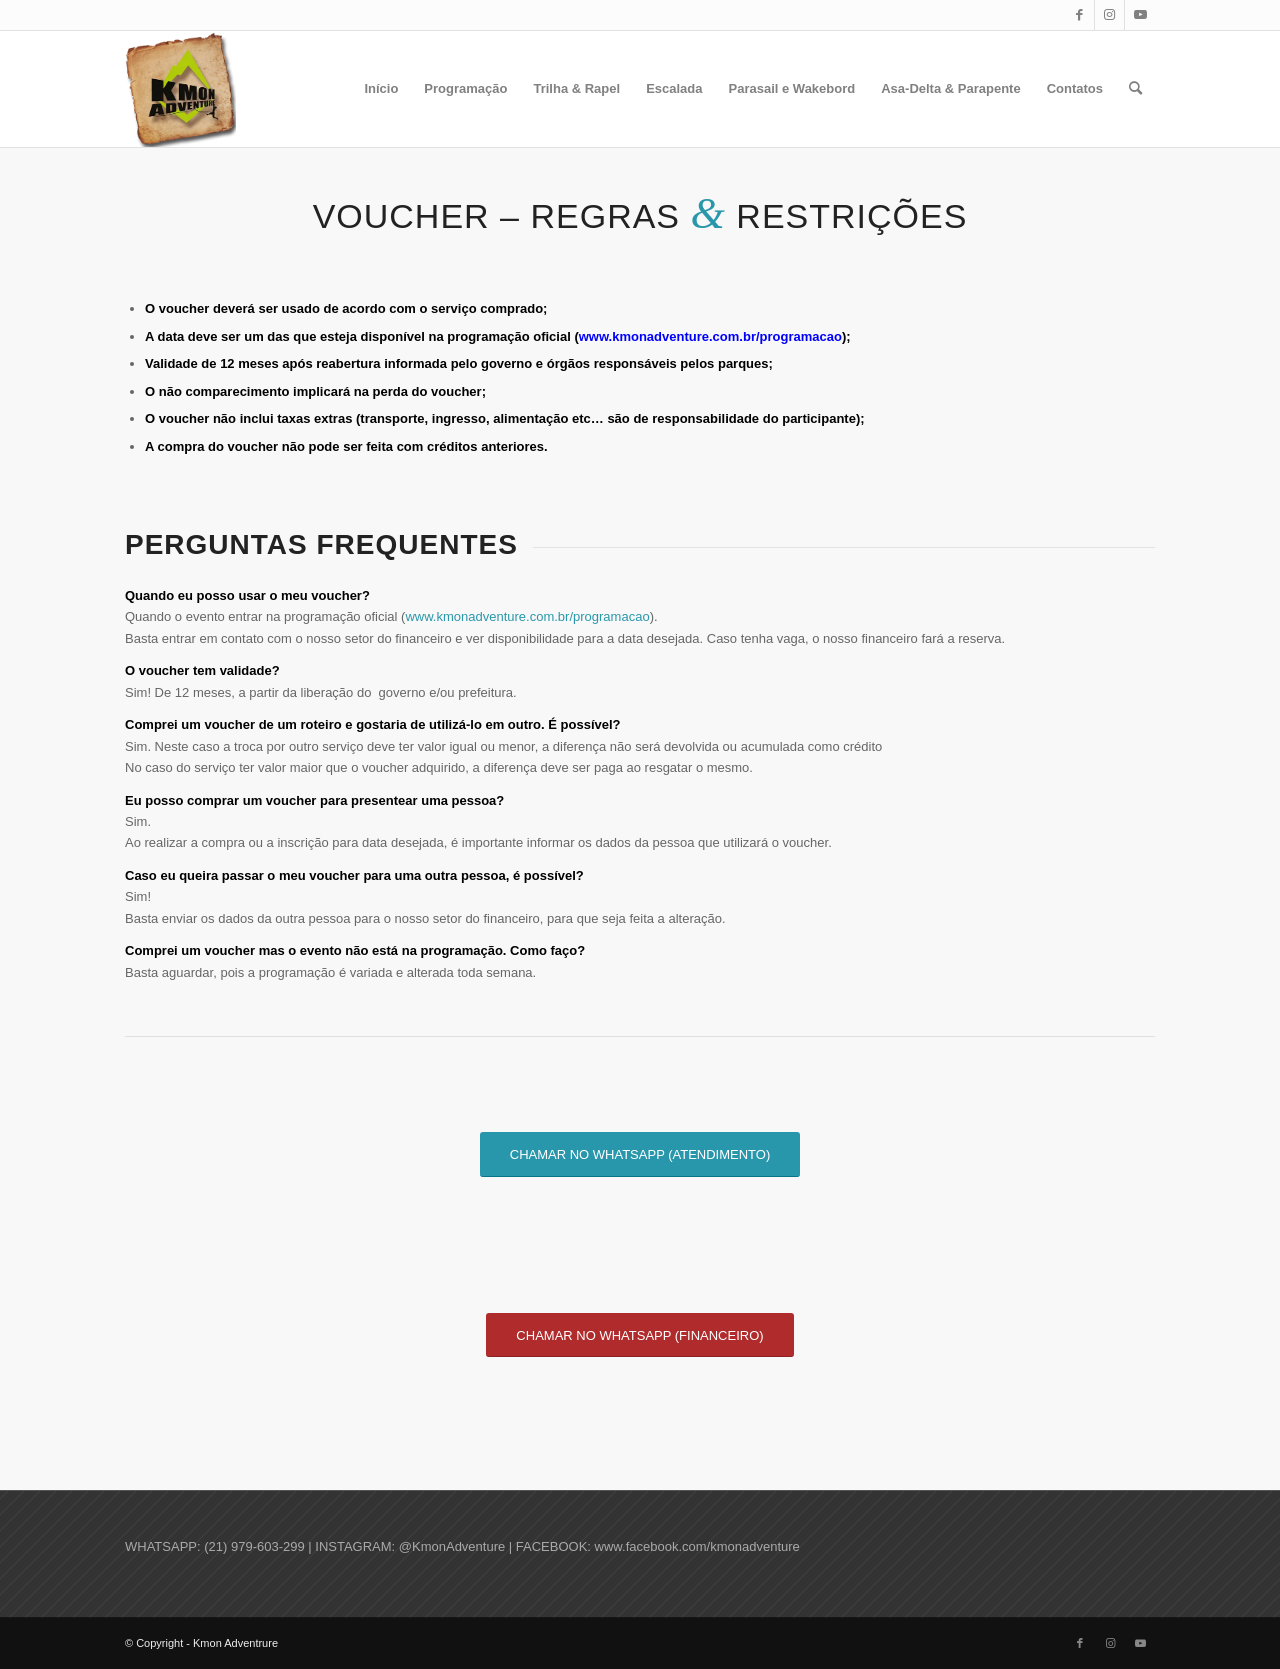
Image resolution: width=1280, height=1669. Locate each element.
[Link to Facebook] (1079, 15)
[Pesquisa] (1135, 89)
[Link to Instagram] (1109, 15)
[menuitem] (381, 89)
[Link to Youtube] (1140, 15)
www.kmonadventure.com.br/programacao (710, 336)
